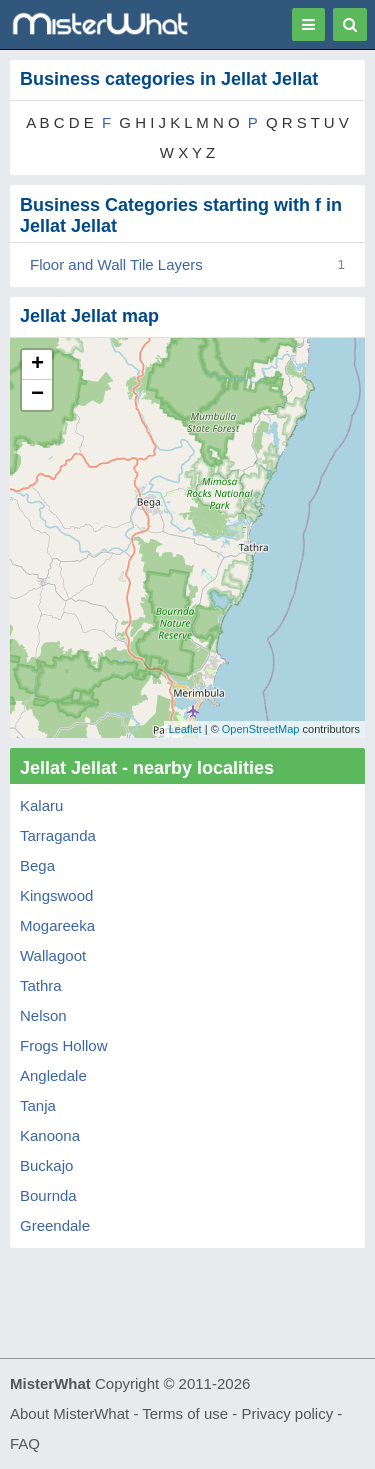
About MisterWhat (69, 1413)
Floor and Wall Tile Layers (116, 264)
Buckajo (46, 1165)
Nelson (43, 1015)
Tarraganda (58, 835)
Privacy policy (288, 1413)
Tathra (41, 985)
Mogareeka (57, 925)
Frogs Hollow (64, 1045)
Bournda (48, 1195)
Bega (37, 865)
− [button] (37, 395)
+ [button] (37, 365)
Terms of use (185, 1413)
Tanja (38, 1105)
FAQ (25, 1443)
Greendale (55, 1225)
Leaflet (185, 729)
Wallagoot (53, 955)
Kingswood (56, 895)
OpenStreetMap (261, 729)
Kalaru (41, 805)
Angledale (53, 1075)
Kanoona (50, 1135)
